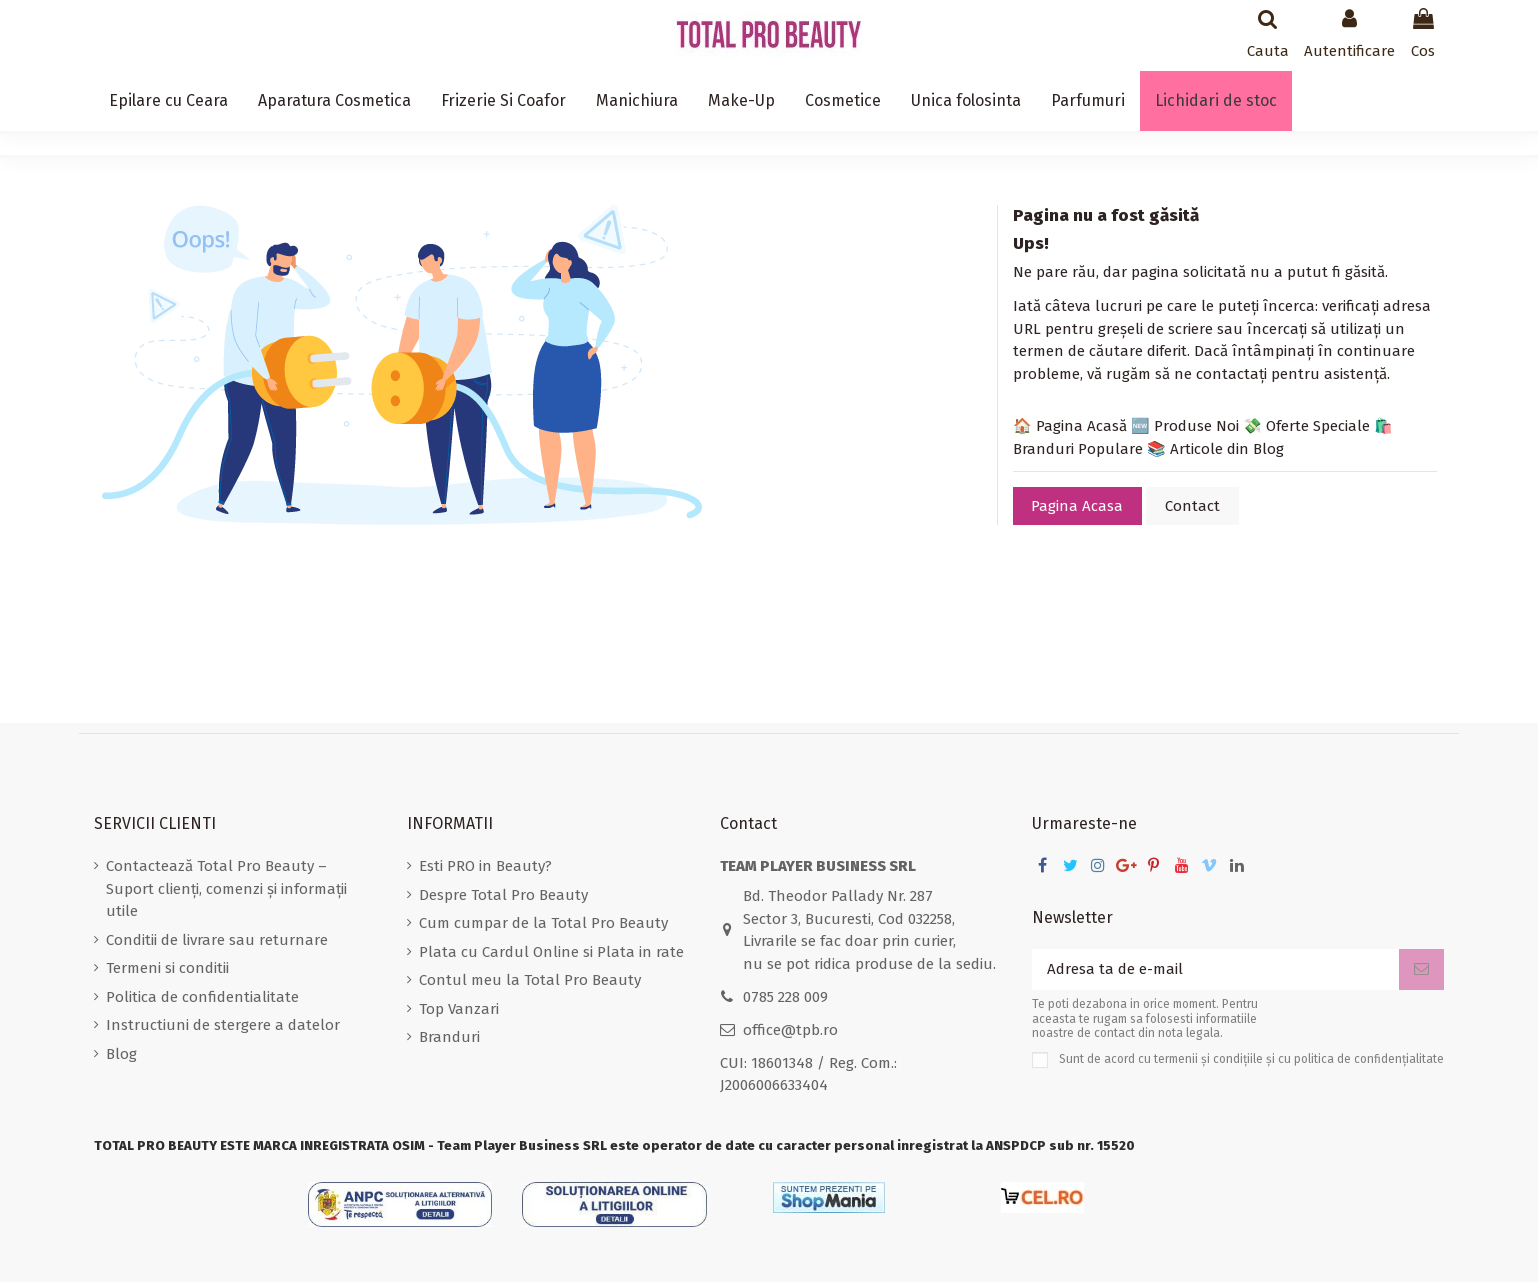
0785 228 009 (785, 997)
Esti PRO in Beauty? (485, 866)
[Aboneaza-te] (1421, 969)
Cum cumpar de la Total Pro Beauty (543, 923)
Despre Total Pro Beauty (503, 895)
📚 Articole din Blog (1215, 449)
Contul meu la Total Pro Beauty (530, 980)
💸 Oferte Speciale (1306, 426)
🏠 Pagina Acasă (1070, 426)
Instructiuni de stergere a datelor (223, 1025)
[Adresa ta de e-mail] (1215, 969)
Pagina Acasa (1077, 506)
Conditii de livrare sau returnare (217, 940)
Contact (1192, 506)
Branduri (449, 1037)
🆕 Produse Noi (1185, 426)
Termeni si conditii (167, 968)
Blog (121, 1054)
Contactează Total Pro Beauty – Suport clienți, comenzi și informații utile (226, 888)
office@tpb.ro (790, 1030)
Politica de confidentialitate (202, 997)
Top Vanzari (459, 1009)
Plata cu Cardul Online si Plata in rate (551, 952)
